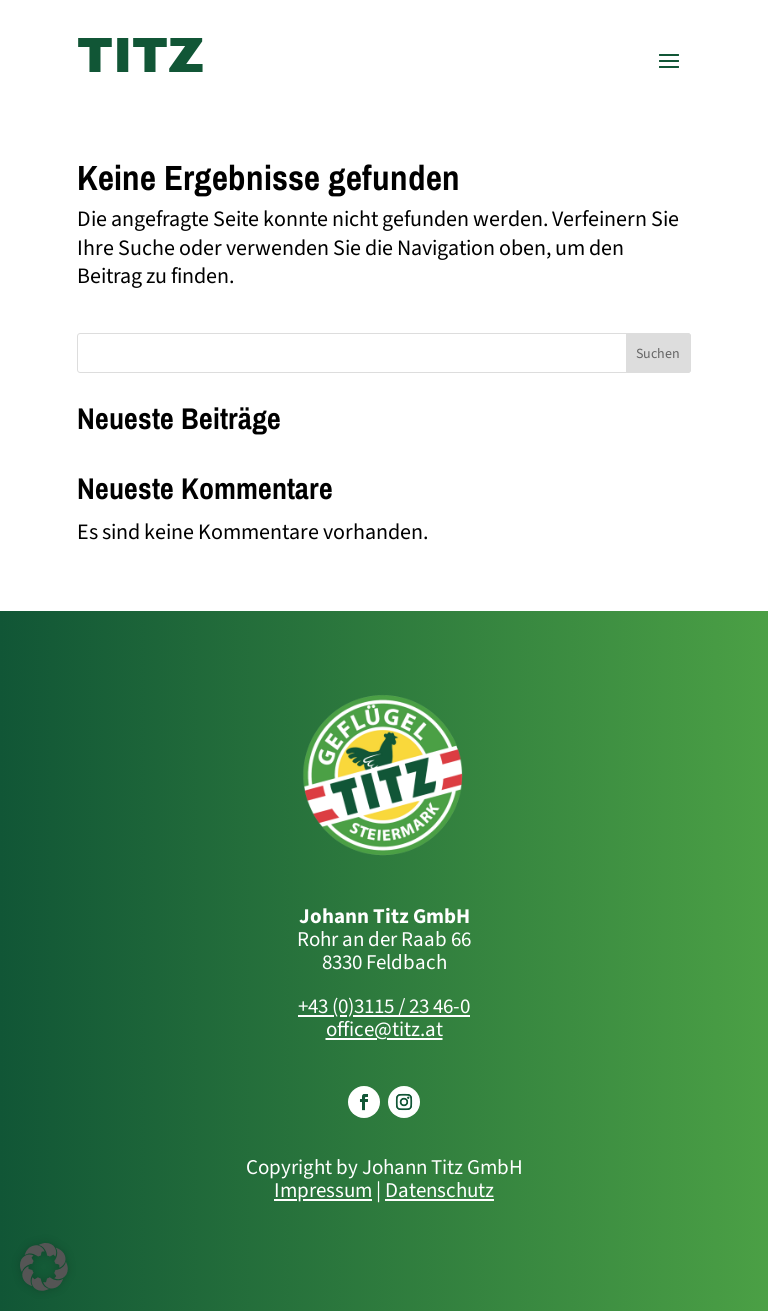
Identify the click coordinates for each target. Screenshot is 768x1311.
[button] (44, 1267)
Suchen (658, 354)
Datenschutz (439, 1190)
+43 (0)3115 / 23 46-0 (384, 1006)
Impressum (323, 1190)
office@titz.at (384, 1029)
